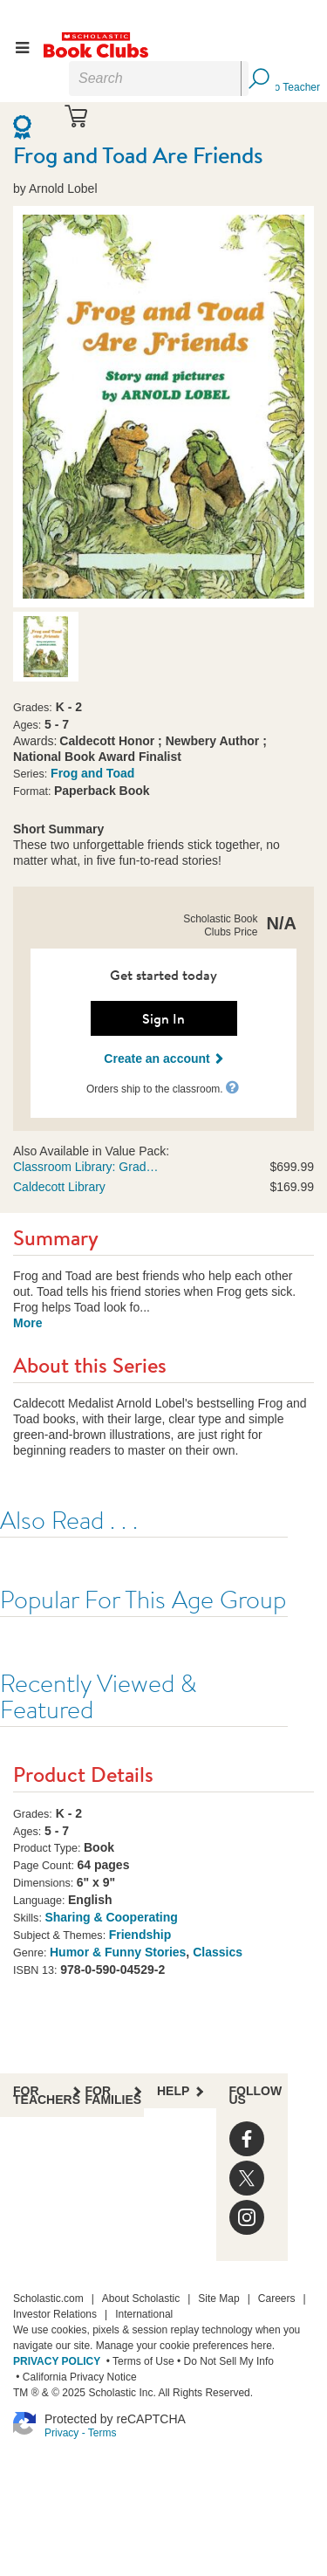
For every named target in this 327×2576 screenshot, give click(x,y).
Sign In (163, 1018)
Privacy (61, 2433)
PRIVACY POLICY (56, 2361)
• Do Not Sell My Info (224, 2361)
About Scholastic (141, 2298)
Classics (217, 1952)
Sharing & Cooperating (110, 1917)
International (144, 2314)
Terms (102, 2433)
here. (263, 2346)
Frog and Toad (92, 773)
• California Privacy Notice (75, 2377)
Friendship (140, 1935)
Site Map (218, 2298)
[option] (45, 647)
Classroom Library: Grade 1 (87, 1167)
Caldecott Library (59, 1187)
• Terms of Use (138, 2361)
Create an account (163, 1058)
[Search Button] (258, 78)
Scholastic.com (48, 2298)
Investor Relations (55, 2314)
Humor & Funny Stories (118, 1952)
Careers (277, 2298)
